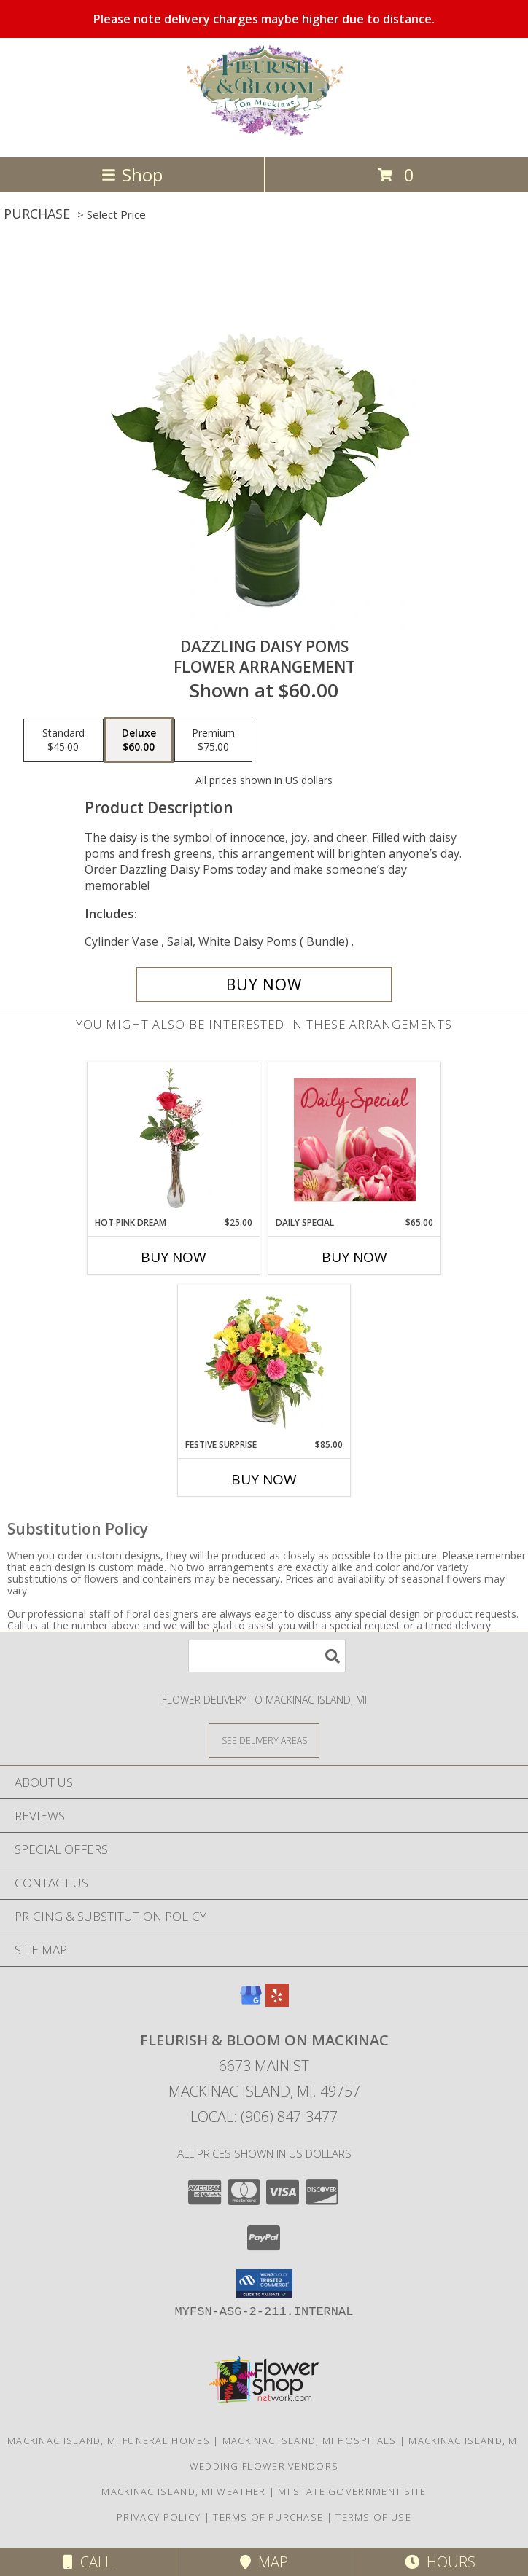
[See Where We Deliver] (264, 1740)
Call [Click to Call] (87, 2562)
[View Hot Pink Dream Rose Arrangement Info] (174, 1139)
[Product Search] (267, 1656)
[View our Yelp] (277, 2002)
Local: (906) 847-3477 (264, 2116)
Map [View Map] (264, 2562)
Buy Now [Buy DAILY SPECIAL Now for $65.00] (354, 1257)
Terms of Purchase (268, 2517)
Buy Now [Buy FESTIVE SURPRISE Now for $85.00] (264, 1479)
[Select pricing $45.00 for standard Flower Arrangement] (63, 740)
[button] (264, 2283)
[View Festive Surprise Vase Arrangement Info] (264, 1361)
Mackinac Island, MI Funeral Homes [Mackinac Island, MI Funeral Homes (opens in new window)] (108, 2440)
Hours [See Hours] (440, 2562)
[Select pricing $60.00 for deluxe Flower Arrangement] (138, 740)
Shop (132, 175)
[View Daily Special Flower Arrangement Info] (355, 1139)
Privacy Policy (159, 2517)
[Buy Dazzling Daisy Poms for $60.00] (264, 984)
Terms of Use (373, 2517)
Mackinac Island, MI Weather (183, 2491)
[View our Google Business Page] (251, 2002)
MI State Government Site (352, 2491)
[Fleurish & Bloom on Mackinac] (264, 136)
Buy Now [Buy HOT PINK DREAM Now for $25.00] (173, 1257)
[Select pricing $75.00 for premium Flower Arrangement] (213, 740)
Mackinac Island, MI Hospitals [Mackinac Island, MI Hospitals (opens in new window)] (309, 2440)
